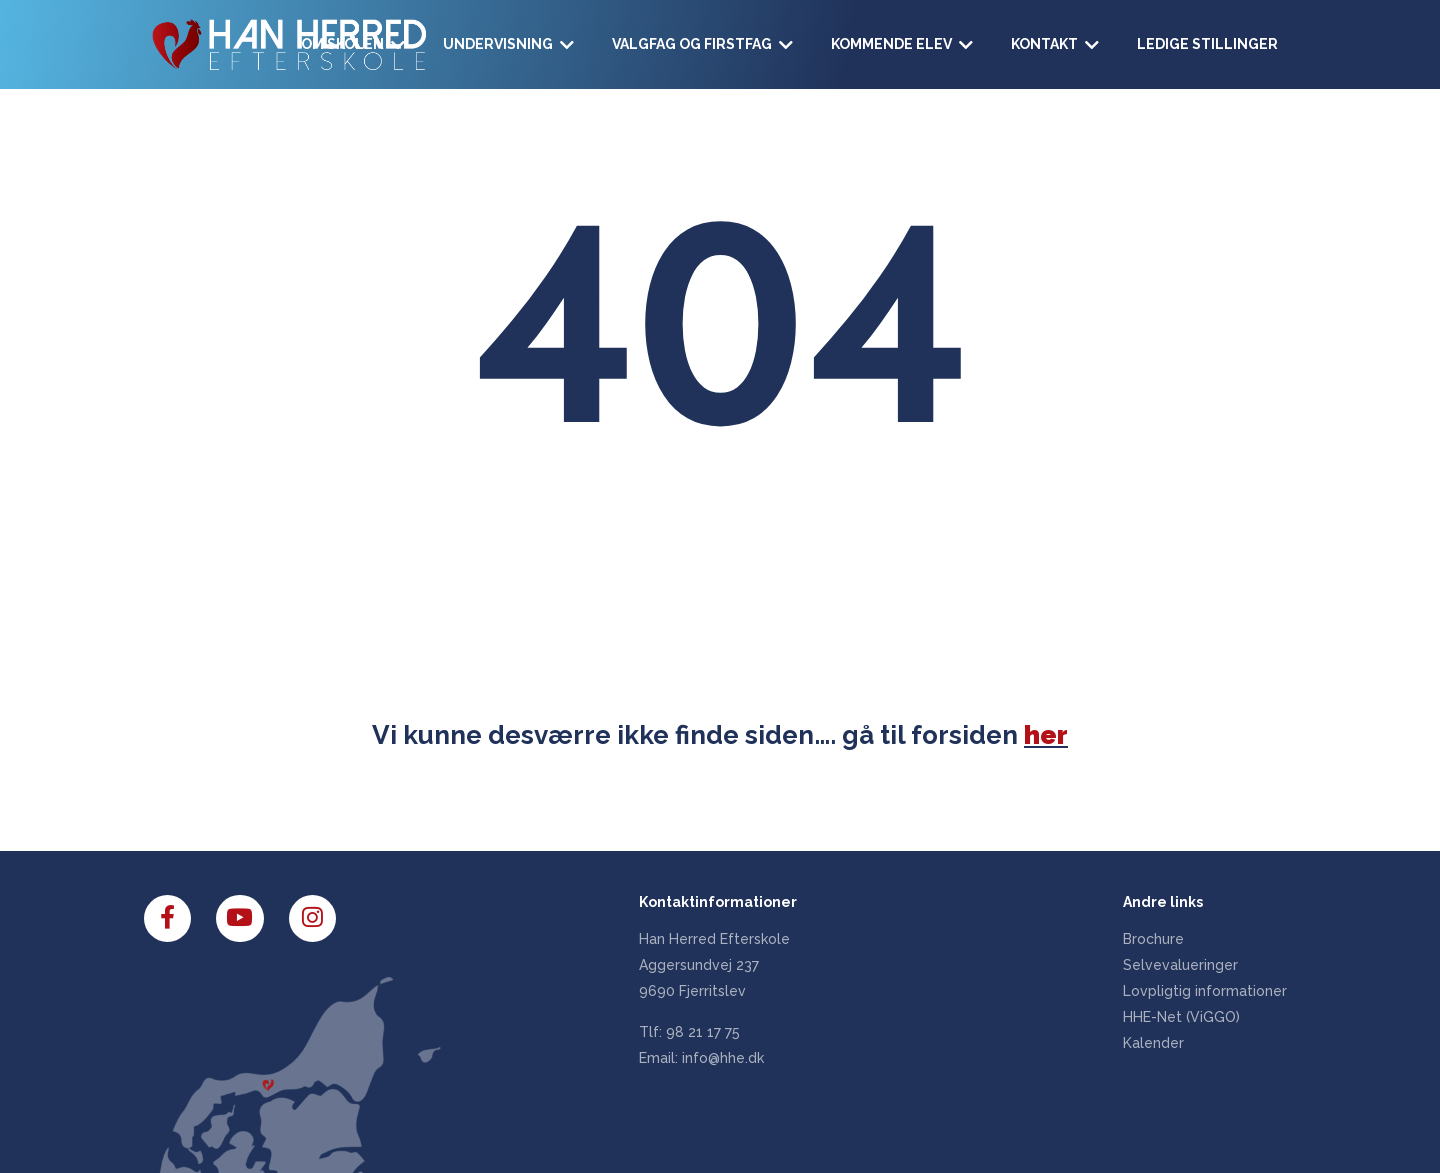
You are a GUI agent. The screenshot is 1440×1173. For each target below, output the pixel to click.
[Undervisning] (509, 44)
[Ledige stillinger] (1207, 44)
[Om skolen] (354, 44)
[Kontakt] (1056, 44)
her (1046, 735)
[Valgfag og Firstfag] (703, 44)
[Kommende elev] (903, 44)
